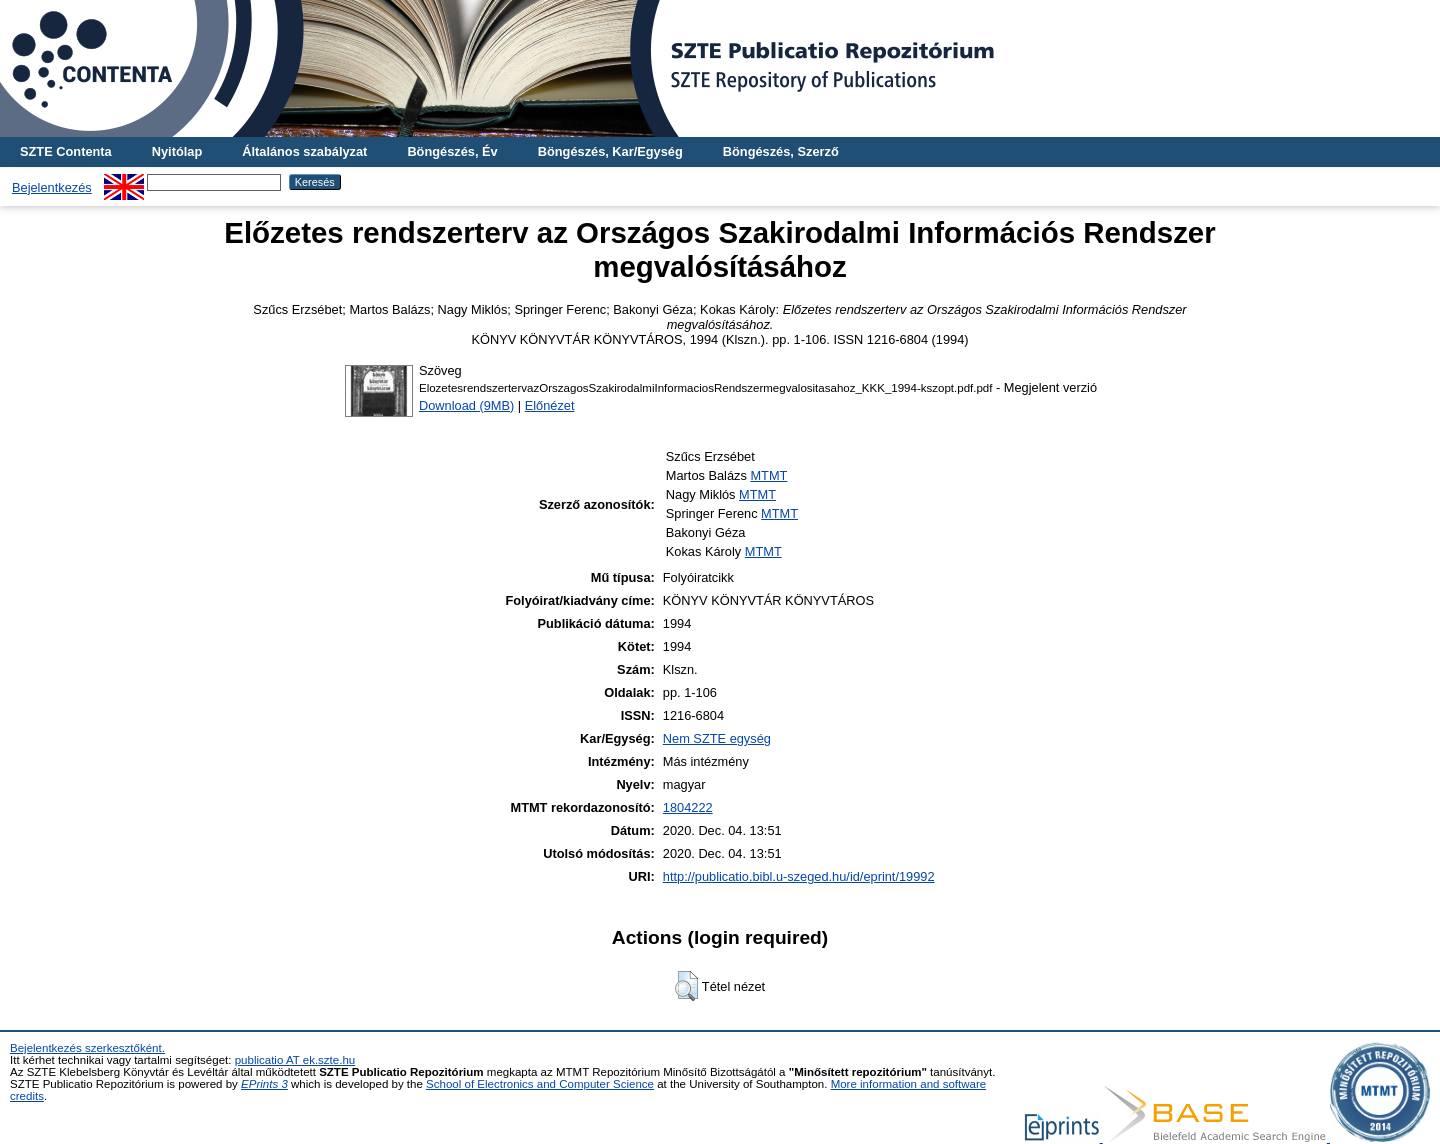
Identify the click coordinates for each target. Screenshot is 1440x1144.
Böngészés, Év (452, 151)
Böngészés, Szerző (781, 151)
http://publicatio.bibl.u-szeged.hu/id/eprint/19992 (799, 876)
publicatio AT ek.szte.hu (295, 1060)
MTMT (768, 475)
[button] (686, 986)
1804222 (688, 807)
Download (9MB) (466, 405)
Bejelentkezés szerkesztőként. (87, 1048)
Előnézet (550, 405)
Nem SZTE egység (717, 738)
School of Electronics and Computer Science (540, 1084)
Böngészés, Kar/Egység (610, 151)
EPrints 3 (264, 1084)
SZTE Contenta (66, 151)
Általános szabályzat (304, 151)
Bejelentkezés (52, 187)
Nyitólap (177, 151)
